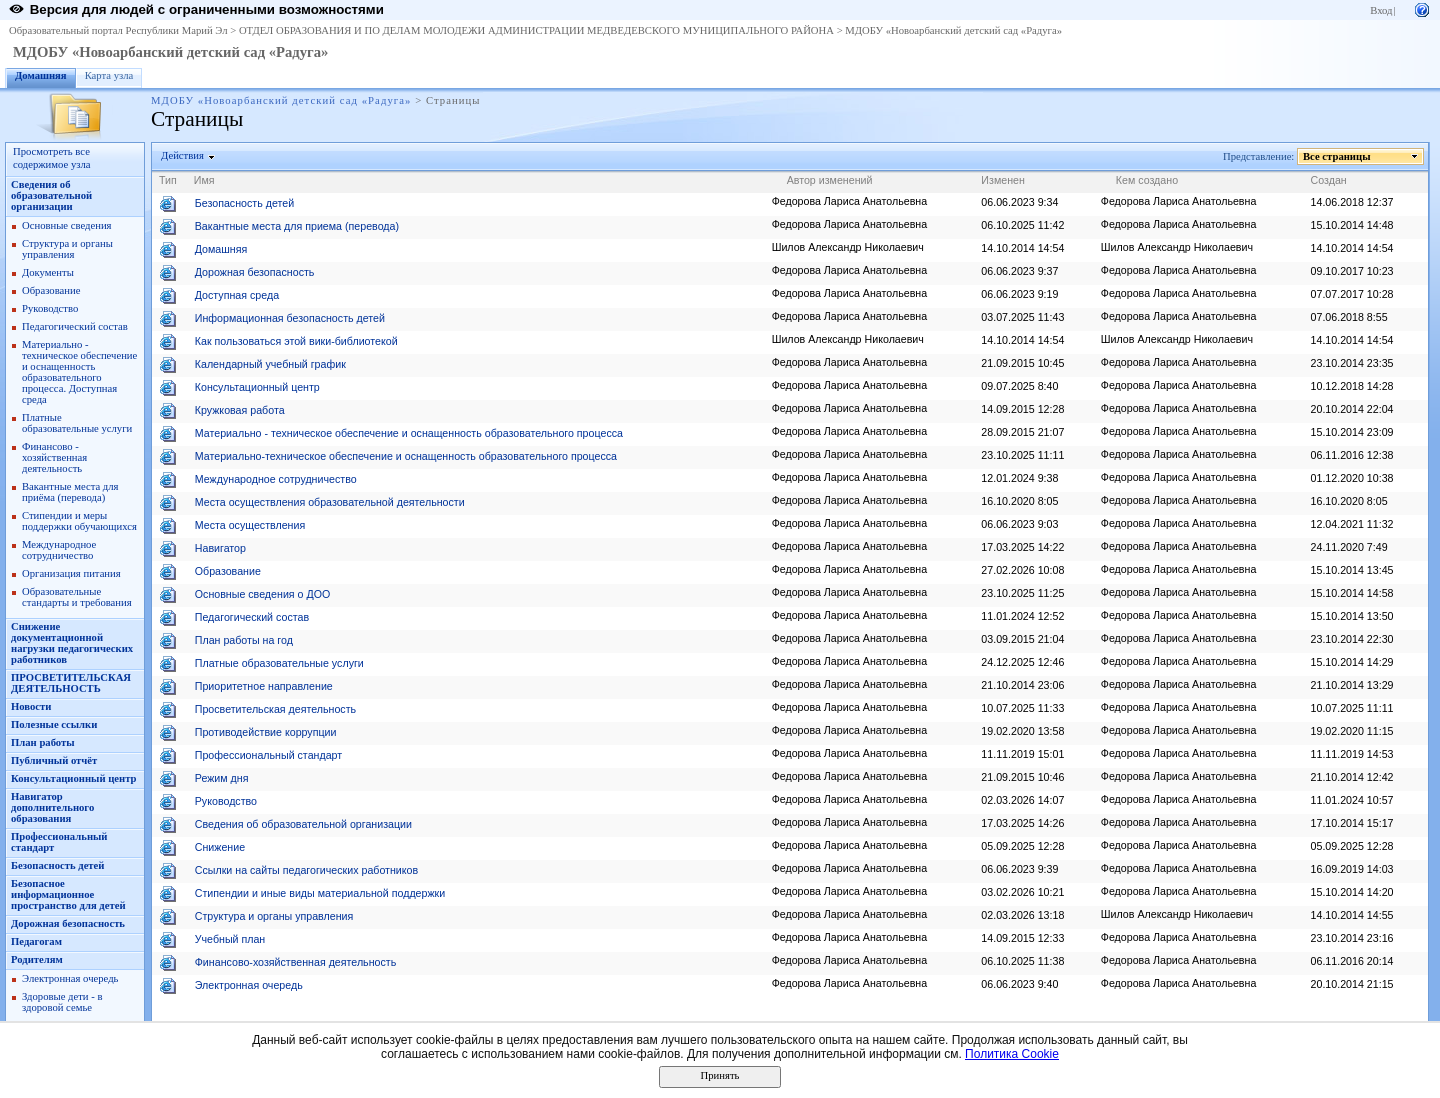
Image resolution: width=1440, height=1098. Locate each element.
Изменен (1003, 180)
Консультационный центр (74, 778)
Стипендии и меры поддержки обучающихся (79, 521)
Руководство (50, 308)
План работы (43, 742)
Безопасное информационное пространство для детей (68, 894)
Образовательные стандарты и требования (77, 597)
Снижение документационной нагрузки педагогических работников (72, 643)
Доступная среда (237, 295)
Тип (168, 180)
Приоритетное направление (264, 686)
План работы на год (244, 640)
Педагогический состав (75, 326)
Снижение (220, 847)
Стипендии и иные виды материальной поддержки (320, 893)
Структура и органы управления (67, 249)
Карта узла (109, 75)
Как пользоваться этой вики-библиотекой (296, 341)
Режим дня (222, 778)
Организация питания (71, 573)
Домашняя (41, 75)
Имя (204, 180)
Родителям (37, 959)
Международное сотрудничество (59, 550)
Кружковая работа (240, 410)
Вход (1381, 10)
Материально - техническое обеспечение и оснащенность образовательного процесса (409, 433)
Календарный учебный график (270, 364)
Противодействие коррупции (266, 732)
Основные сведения (67, 225)
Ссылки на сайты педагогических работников (306, 870)
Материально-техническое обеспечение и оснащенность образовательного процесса (406, 456)
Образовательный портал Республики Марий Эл (118, 30)
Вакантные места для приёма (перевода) (70, 492)
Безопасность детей (57, 865)
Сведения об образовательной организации (51, 195)
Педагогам (36, 941)
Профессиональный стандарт (268, 755)
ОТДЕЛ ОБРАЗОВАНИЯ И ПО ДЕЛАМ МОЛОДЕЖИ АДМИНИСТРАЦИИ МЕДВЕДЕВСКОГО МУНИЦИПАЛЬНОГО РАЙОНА (536, 30)
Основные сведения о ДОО (262, 594)
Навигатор (220, 548)
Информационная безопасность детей (290, 318)
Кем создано (1147, 180)
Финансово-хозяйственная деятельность (295, 962)
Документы (48, 272)
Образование (51, 290)
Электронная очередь (70, 978)
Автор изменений (830, 180)
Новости (31, 706)
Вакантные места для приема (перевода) (297, 226)
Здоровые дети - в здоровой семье (62, 1002)
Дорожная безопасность (68, 923)
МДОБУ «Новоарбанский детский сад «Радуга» (953, 30)
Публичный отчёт (54, 760)
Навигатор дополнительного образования (52, 807)
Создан (1329, 180)
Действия (183, 155)
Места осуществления (250, 525)
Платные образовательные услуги (77, 423)
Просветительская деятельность (275, 709)
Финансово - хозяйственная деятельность (54, 457)
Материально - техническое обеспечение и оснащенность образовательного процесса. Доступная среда (79, 372)
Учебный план (230, 939)
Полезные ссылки (54, 724)
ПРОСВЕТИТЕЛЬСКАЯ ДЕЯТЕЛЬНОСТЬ (71, 683)
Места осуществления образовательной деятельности (330, 502)
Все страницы (1337, 156)
